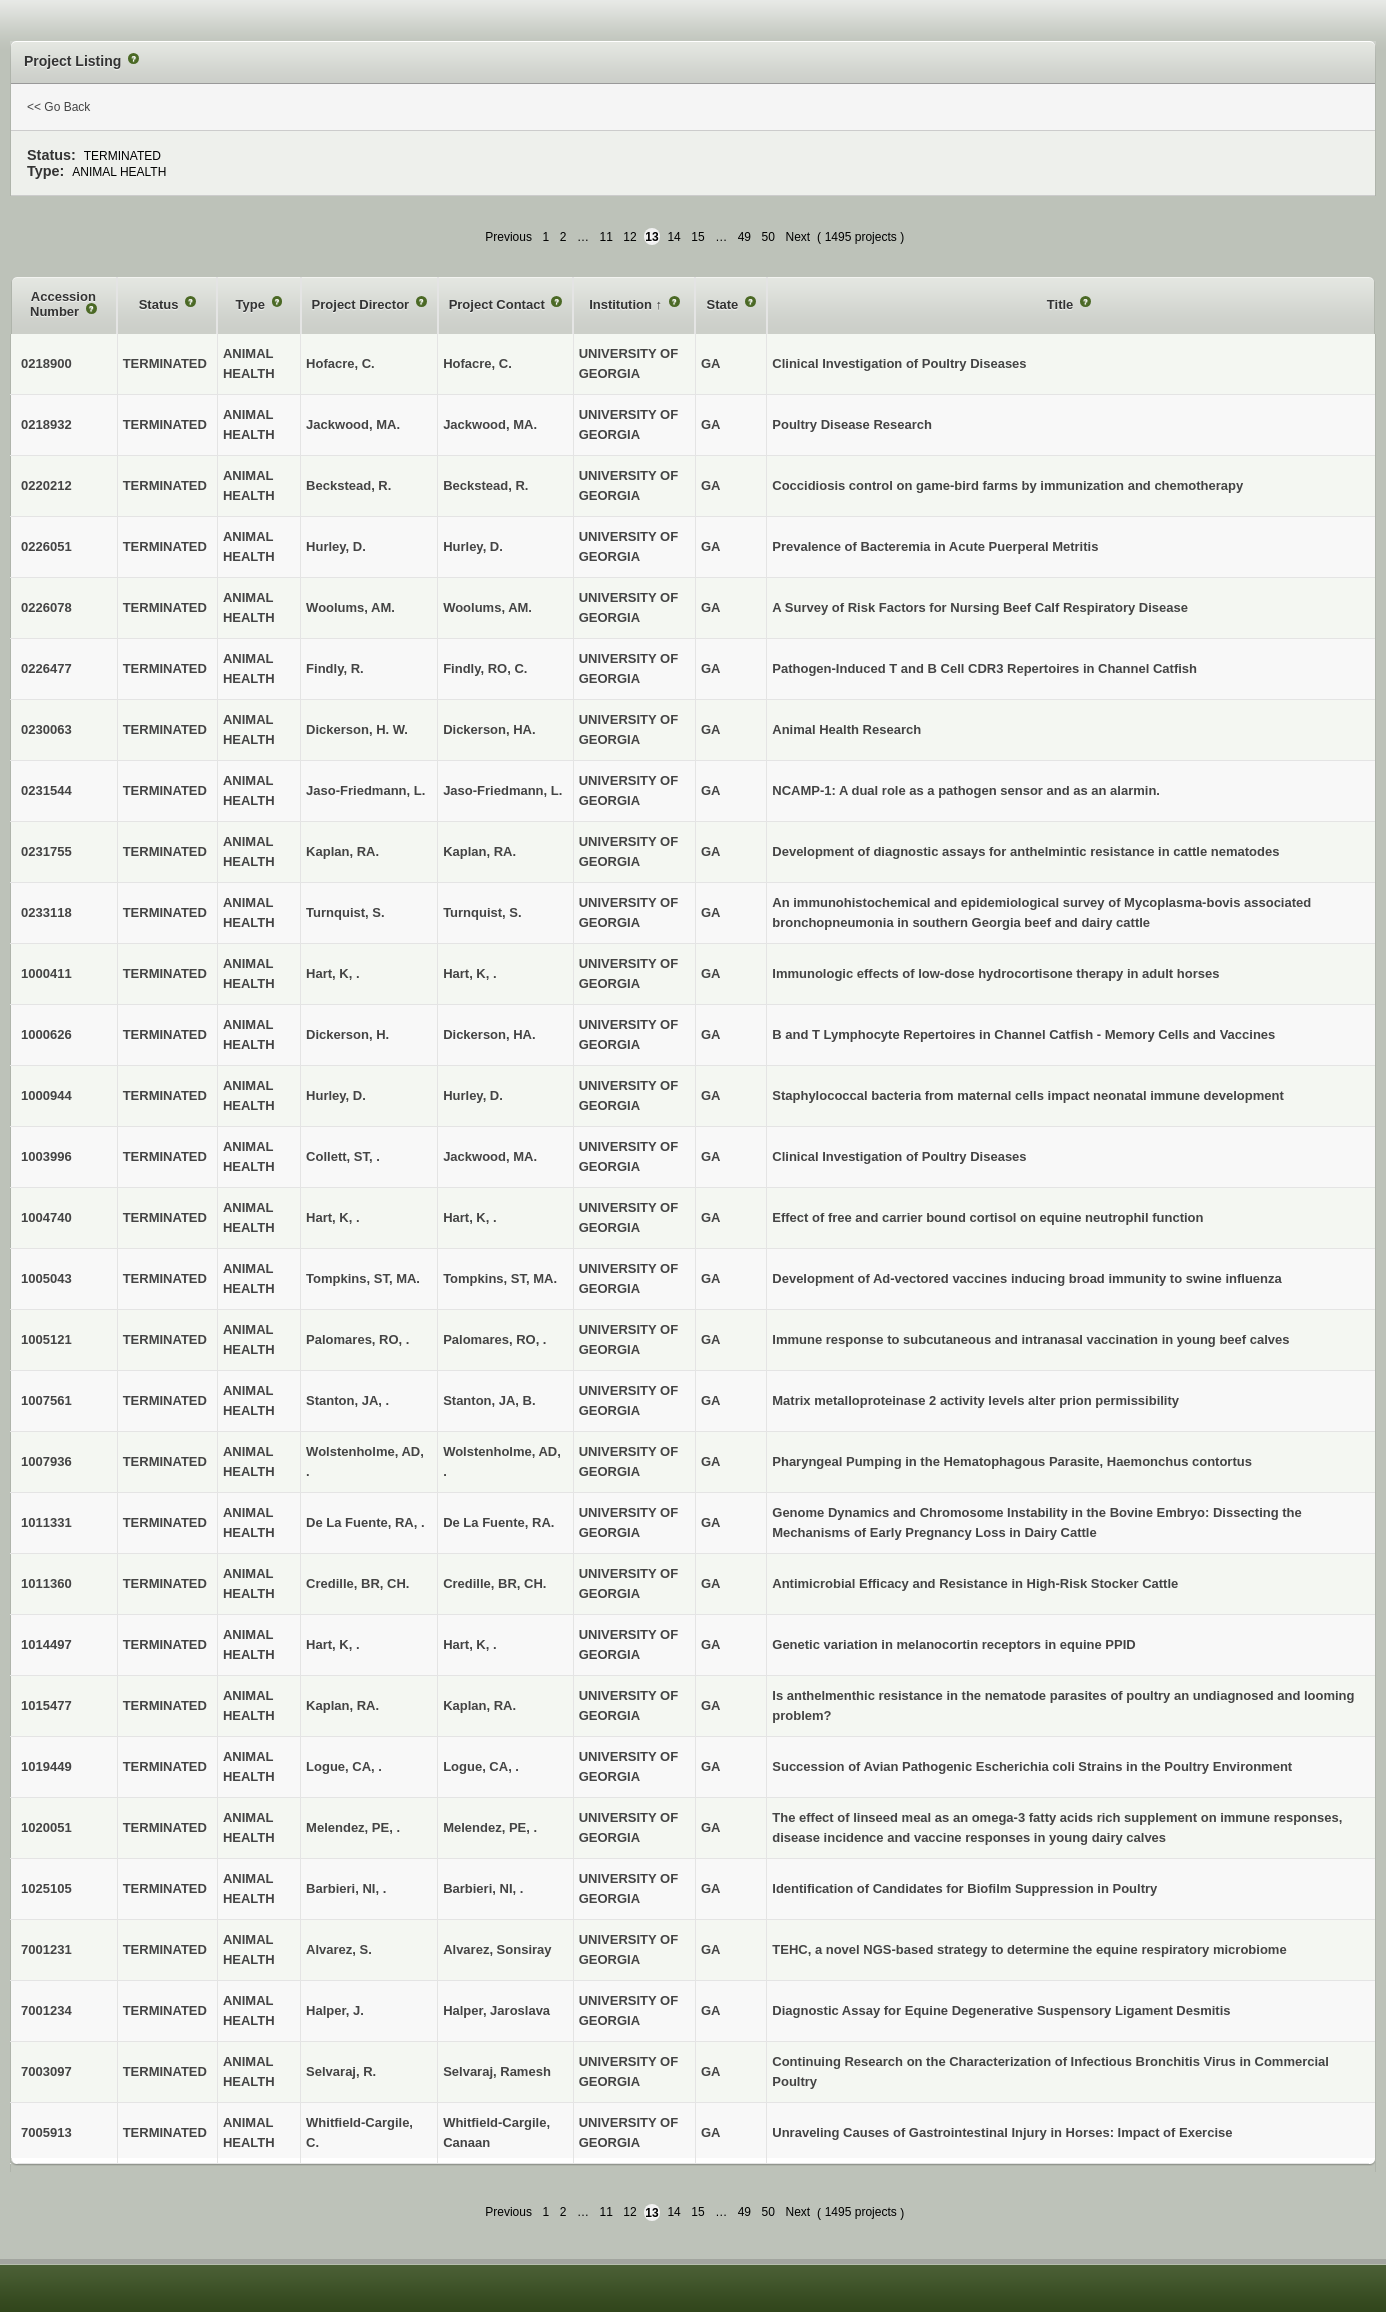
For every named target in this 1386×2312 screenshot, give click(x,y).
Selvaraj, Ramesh (497, 2071)
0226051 (46, 546)
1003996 (46, 1156)
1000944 (46, 1095)
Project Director (362, 304)
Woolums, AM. (487, 607)
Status (160, 304)
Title (1062, 304)
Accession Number (63, 304)
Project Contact (499, 304)
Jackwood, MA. (490, 424)
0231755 (46, 851)
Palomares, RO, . (494, 1339)
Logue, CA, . (481, 1766)
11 (605, 237)
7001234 (46, 2010)
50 (768, 237)
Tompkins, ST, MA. (500, 1278)
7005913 (46, 2132)
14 (673, 237)
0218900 (46, 363)
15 (697, 237)
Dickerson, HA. (489, 729)
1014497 (46, 1644)
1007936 (46, 1461)
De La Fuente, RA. (498, 1522)
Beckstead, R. (485, 485)
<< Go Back (58, 107)
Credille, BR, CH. (494, 1583)
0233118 (46, 912)
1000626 (46, 1034)
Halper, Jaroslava (496, 2010)
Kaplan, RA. (479, 851)
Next (797, 237)
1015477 (46, 1705)
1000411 (46, 973)
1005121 (46, 1339)
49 (744, 237)
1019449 (46, 1766)
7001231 (46, 1949)
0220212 (46, 485)
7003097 (46, 2071)
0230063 (46, 729)
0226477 (46, 668)
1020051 (46, 1827)
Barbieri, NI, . (483, 1888)
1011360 (46, 1583)
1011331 (46, 1522)
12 (629, 237)
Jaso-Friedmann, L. (502, 790)
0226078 (46, 607)
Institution (622, 304)
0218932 (46, 424)
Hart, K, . (469, 973)
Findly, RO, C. (485, 668)
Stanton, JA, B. (489, 1400)
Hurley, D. (473, 546)
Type (252, 304)
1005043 (46, 1278)
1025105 (46, 1888)
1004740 (46, 1217)
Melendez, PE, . (490, 1827)
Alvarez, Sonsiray (497, 1949)
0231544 (46, 790)
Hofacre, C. (477, 363)
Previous (508, 237)
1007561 (46, 1400)
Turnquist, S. (482, 912)
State (723, 304)
